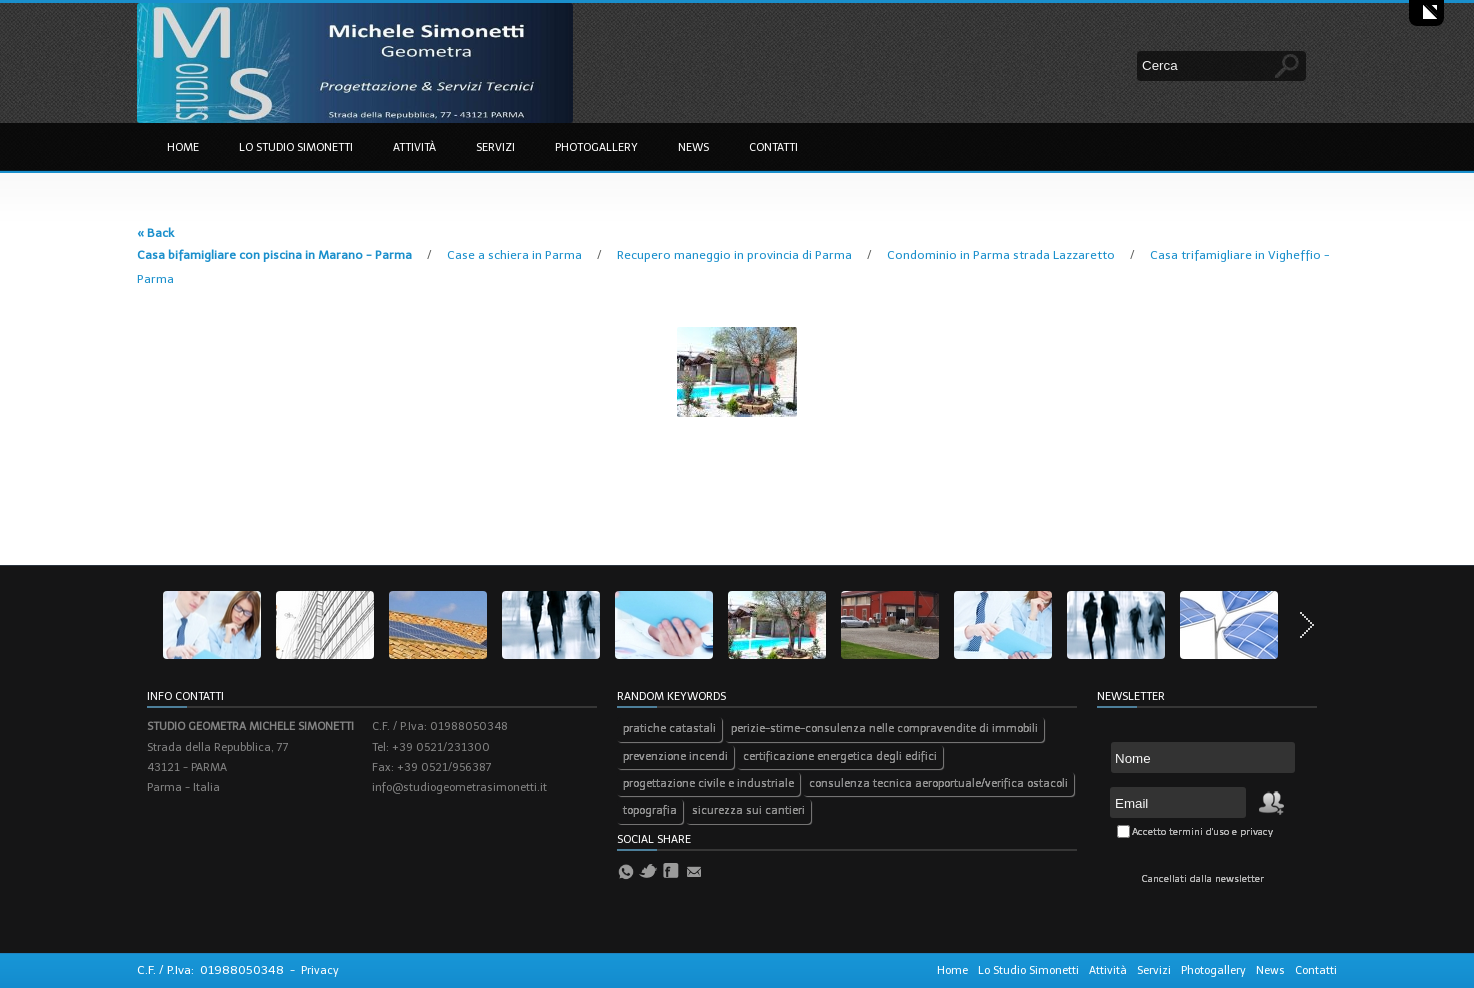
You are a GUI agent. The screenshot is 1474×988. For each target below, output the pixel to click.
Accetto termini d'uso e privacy (1202, 832)
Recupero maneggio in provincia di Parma (736, 255)
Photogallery (596, 147)
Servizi (495, 147)
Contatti (773, 147)
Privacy (320, 970)
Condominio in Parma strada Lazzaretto (1002, 255)
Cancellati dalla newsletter (1203, 879)
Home (183, 147)
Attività (414, 147)
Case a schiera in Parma (516, 255)
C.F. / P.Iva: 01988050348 (210, 970)
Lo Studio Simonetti (296, 147)
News (693, 147)
